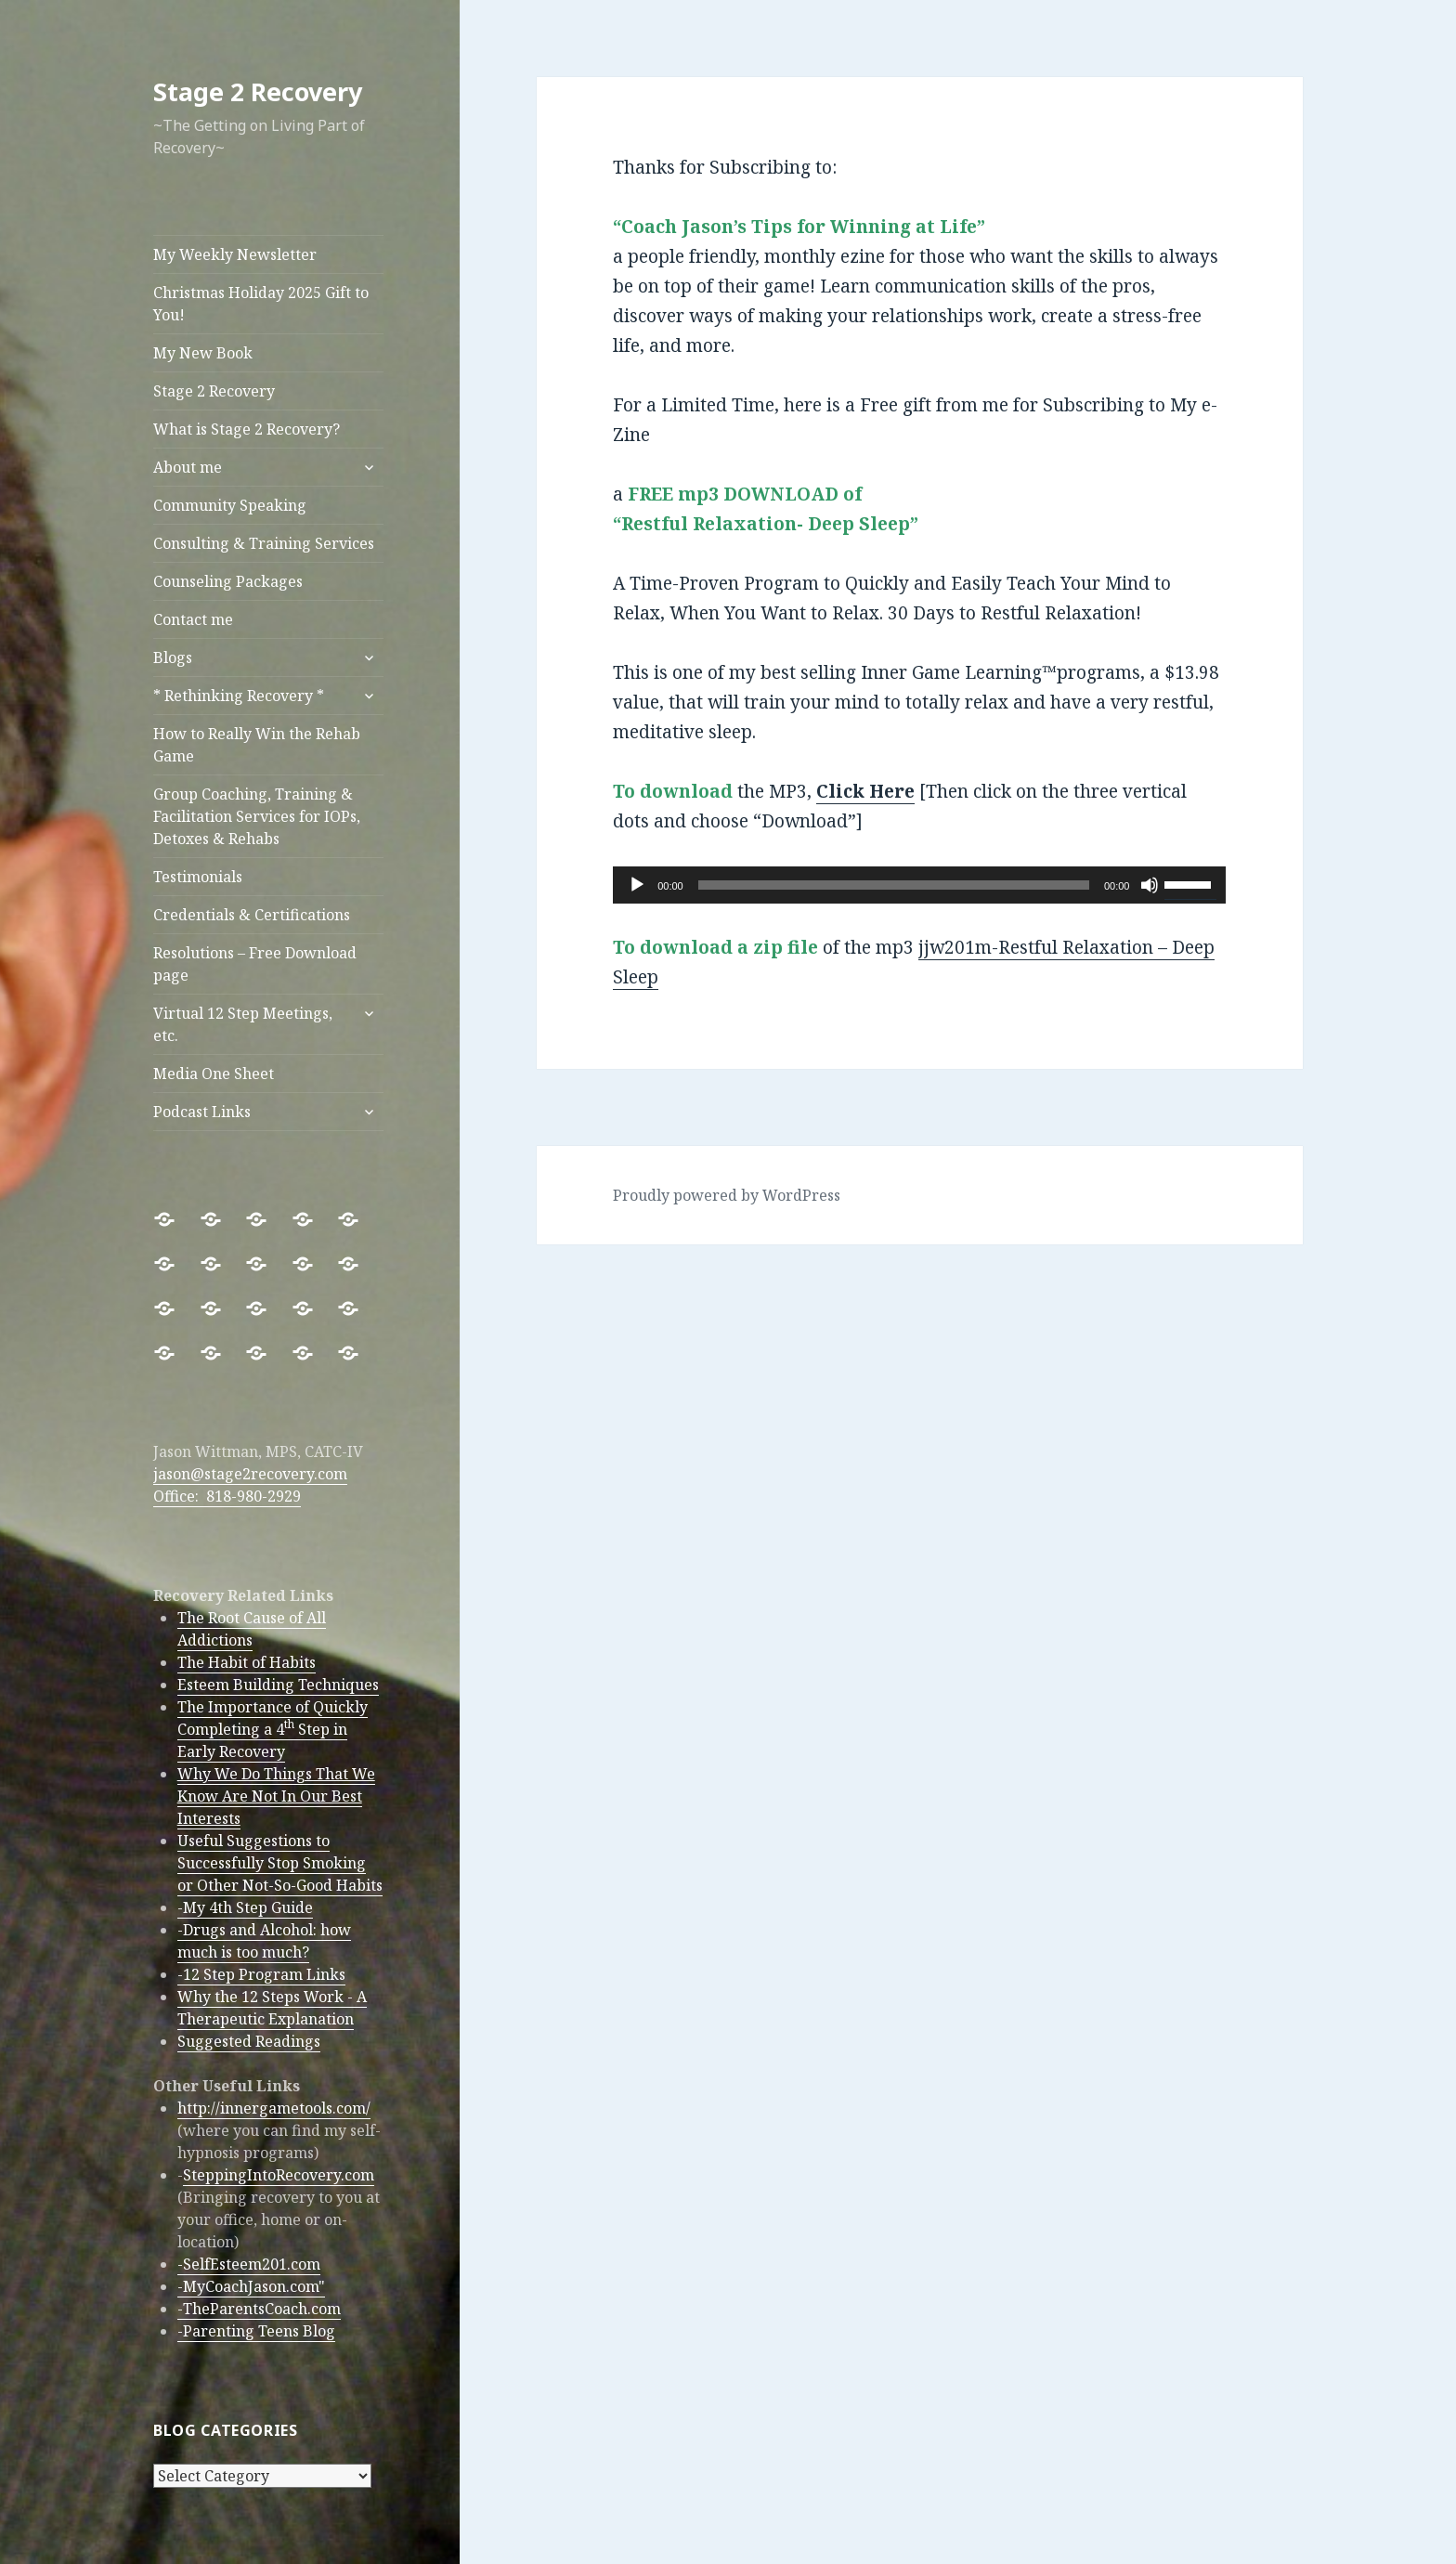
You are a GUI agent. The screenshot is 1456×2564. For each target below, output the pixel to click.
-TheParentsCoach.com (259, 2308)
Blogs (172, 657)
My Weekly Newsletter (235, 254)
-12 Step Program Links (261, 1974)
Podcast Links (202, 1111)
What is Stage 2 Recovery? (246, 429)
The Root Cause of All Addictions (251, 1628)
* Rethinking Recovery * (238, 695)
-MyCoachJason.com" (251, 2286)
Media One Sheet (213, 1073)
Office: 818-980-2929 (227, 1496)
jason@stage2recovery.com (250, 1474)
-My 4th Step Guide (245, 1907)
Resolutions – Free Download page (255, 964)
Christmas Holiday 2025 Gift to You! (261, 303)
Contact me (193, 619)
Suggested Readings (248, 2041)
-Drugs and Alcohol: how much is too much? (264, 1941)
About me (187, 467)
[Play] (637, 885)
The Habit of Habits (246, 1662)
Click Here (865, 791)
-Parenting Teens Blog (256, 2331)
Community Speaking (229, 505)
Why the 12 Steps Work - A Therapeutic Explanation (272, 2007)
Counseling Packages (228, 581)
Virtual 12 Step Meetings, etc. (242, 1024)
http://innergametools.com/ (273, 2108)
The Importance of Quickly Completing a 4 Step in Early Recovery (272, 1729)
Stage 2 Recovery (257, 91)
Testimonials (197, 876)
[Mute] (1149, 885)
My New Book (203, 353)
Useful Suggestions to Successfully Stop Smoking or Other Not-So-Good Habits (280, 1862)
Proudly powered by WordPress (726, 1195)
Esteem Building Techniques (278, 1684)
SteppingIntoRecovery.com (278, 2175)
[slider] (893, 885)
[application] (919, 885)
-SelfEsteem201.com (248, 2264)
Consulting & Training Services (263, 543)
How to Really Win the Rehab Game (256, 744)
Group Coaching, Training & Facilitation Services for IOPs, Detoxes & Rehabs (256, 816)
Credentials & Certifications (251, 915)
